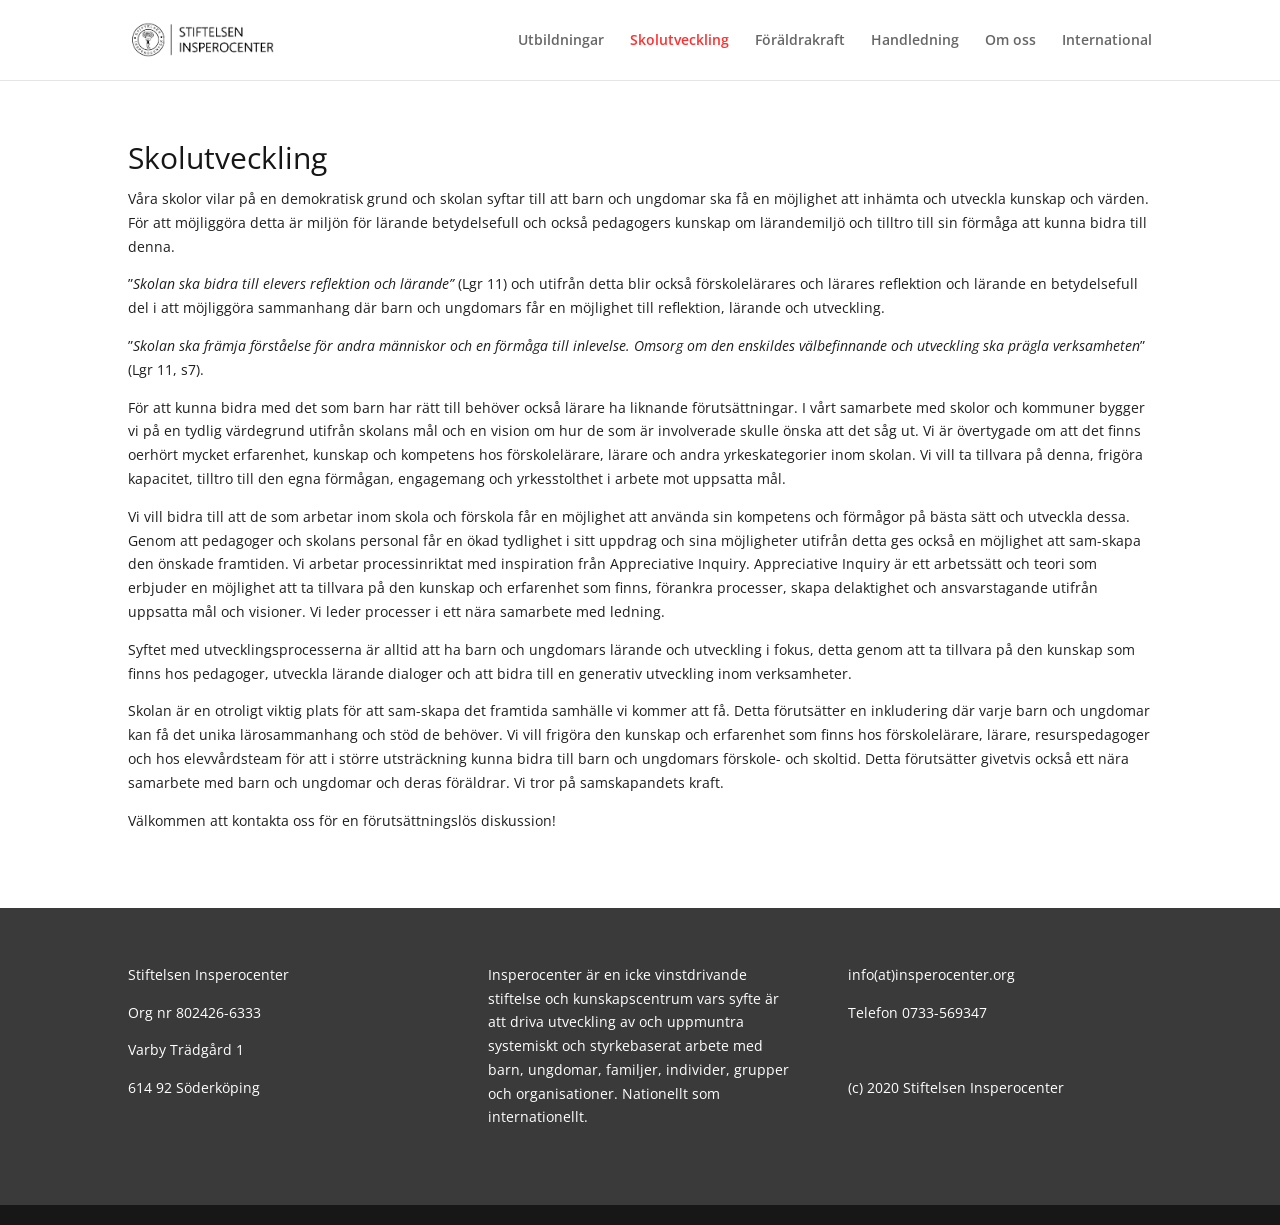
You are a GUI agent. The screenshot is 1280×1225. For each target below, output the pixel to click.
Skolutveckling (679, 41)
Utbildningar (561, 41)
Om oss (1010, 41)
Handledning (915, 41)
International (1107, 41)
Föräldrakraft (800, 41)
